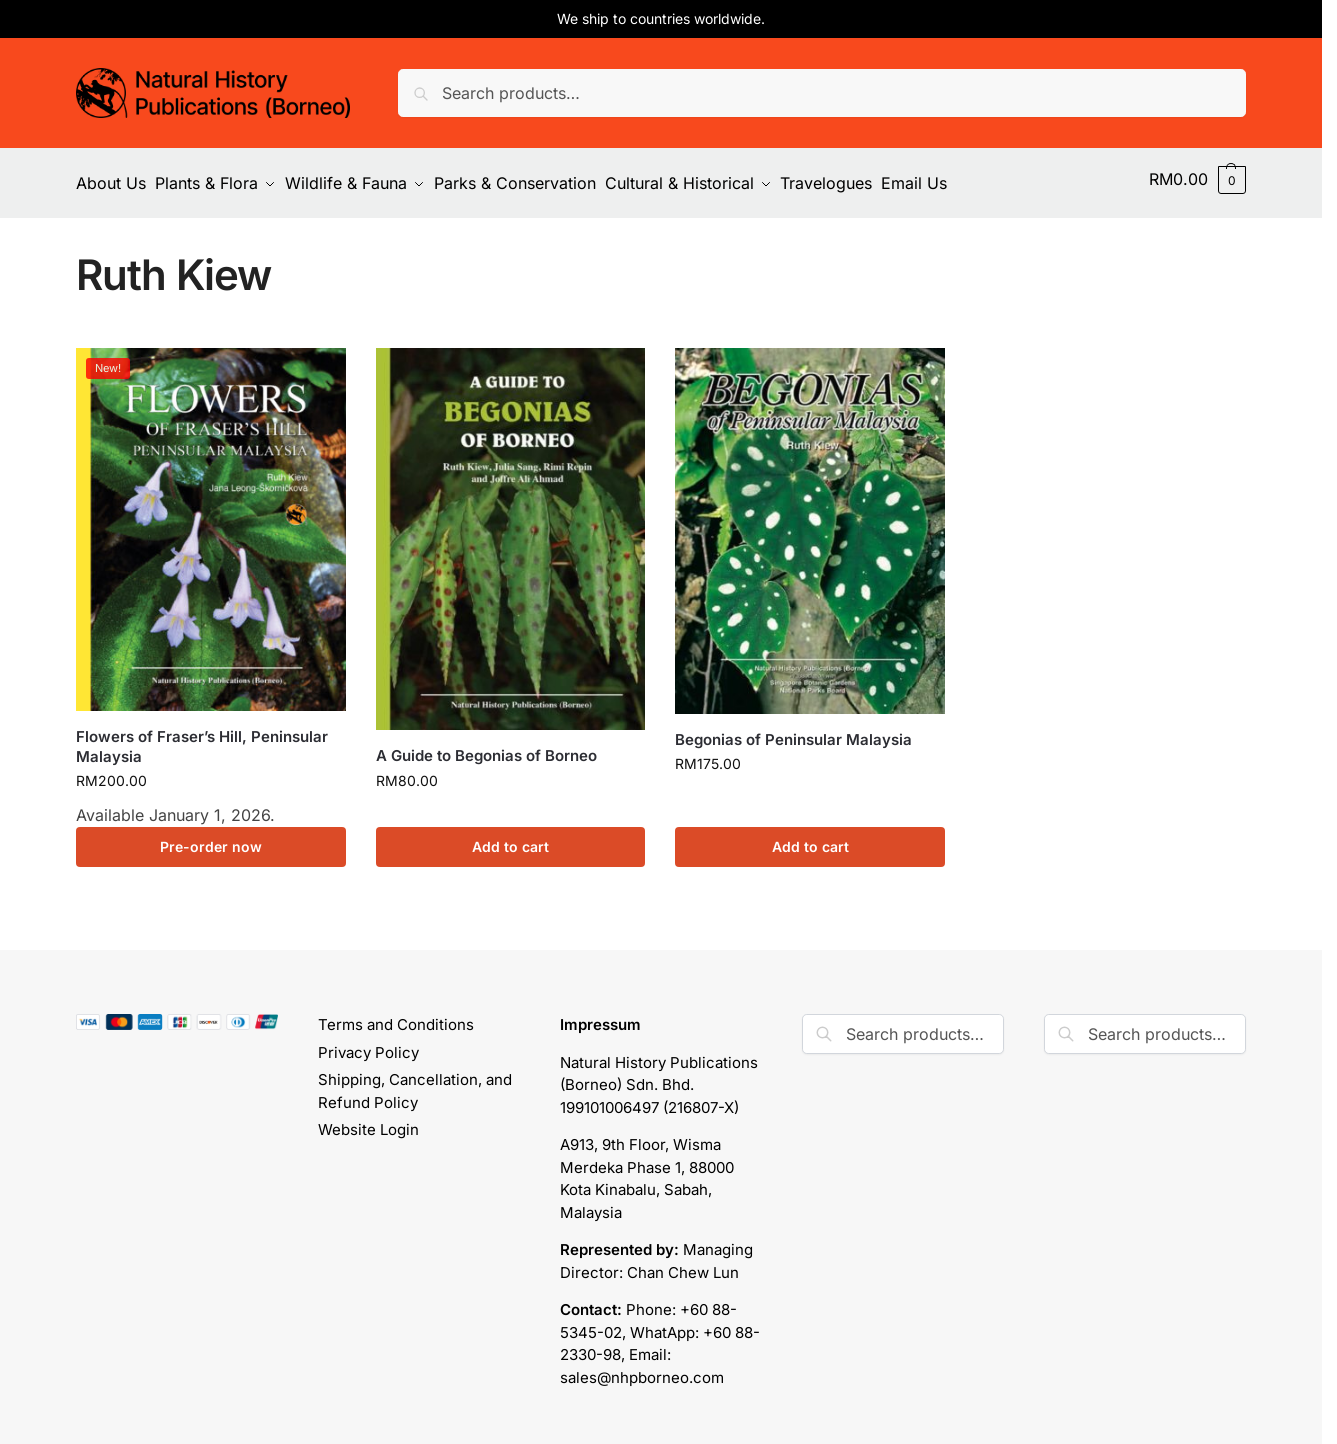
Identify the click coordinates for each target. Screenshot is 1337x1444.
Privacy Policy (368, 1043)
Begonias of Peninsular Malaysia (793, 730)
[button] (1197, 179)
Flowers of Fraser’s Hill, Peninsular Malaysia (202, 737)
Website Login (368, 1120)
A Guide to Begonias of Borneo (486, 746)
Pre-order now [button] (211, 837)
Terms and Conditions (396, 1015)
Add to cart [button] (510, 837)
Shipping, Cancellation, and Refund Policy (415, 1082)
